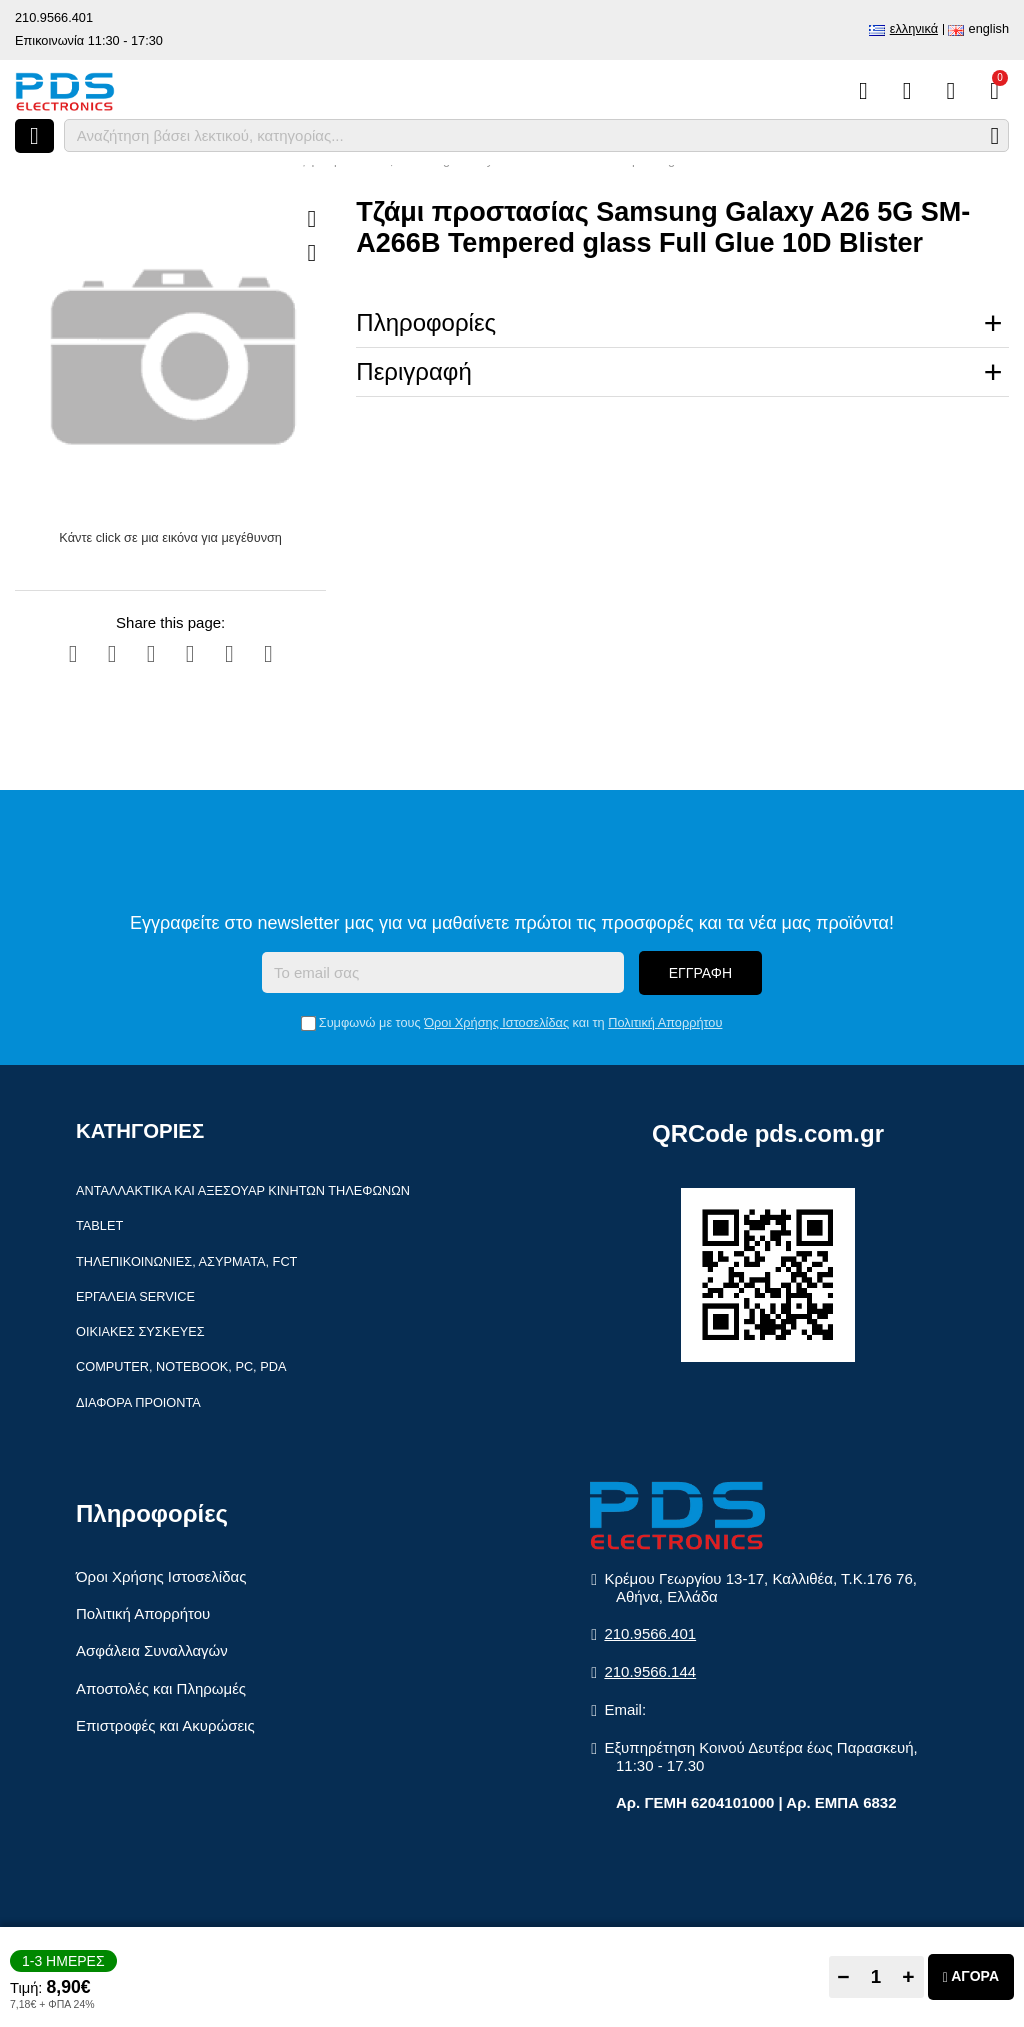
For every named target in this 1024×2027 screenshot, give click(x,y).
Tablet (99, 1225)
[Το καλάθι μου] (994, 91)
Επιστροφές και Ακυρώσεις (165, 1725)
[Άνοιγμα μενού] (34, 136)
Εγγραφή (700, 973)
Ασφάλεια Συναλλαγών (152, 1650)
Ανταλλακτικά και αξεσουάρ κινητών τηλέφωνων (243, 1190)
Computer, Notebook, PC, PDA (181, 1366)
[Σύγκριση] (863, 91)
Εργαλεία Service (135, 1296)
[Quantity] (876, 1977)
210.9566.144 (650, 1671)
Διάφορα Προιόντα (138, 1402)
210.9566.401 (54, 17)
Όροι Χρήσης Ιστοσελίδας (496, 1022)
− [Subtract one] (843, 1976)
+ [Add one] (908, 1976)
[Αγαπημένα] (907, 91)
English (989, 28)
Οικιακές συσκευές (140, 1331)
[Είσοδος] (950, 91)
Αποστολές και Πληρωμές (161, 1688)
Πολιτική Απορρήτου (665, 1022)
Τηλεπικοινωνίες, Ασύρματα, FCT (186, 1261)
